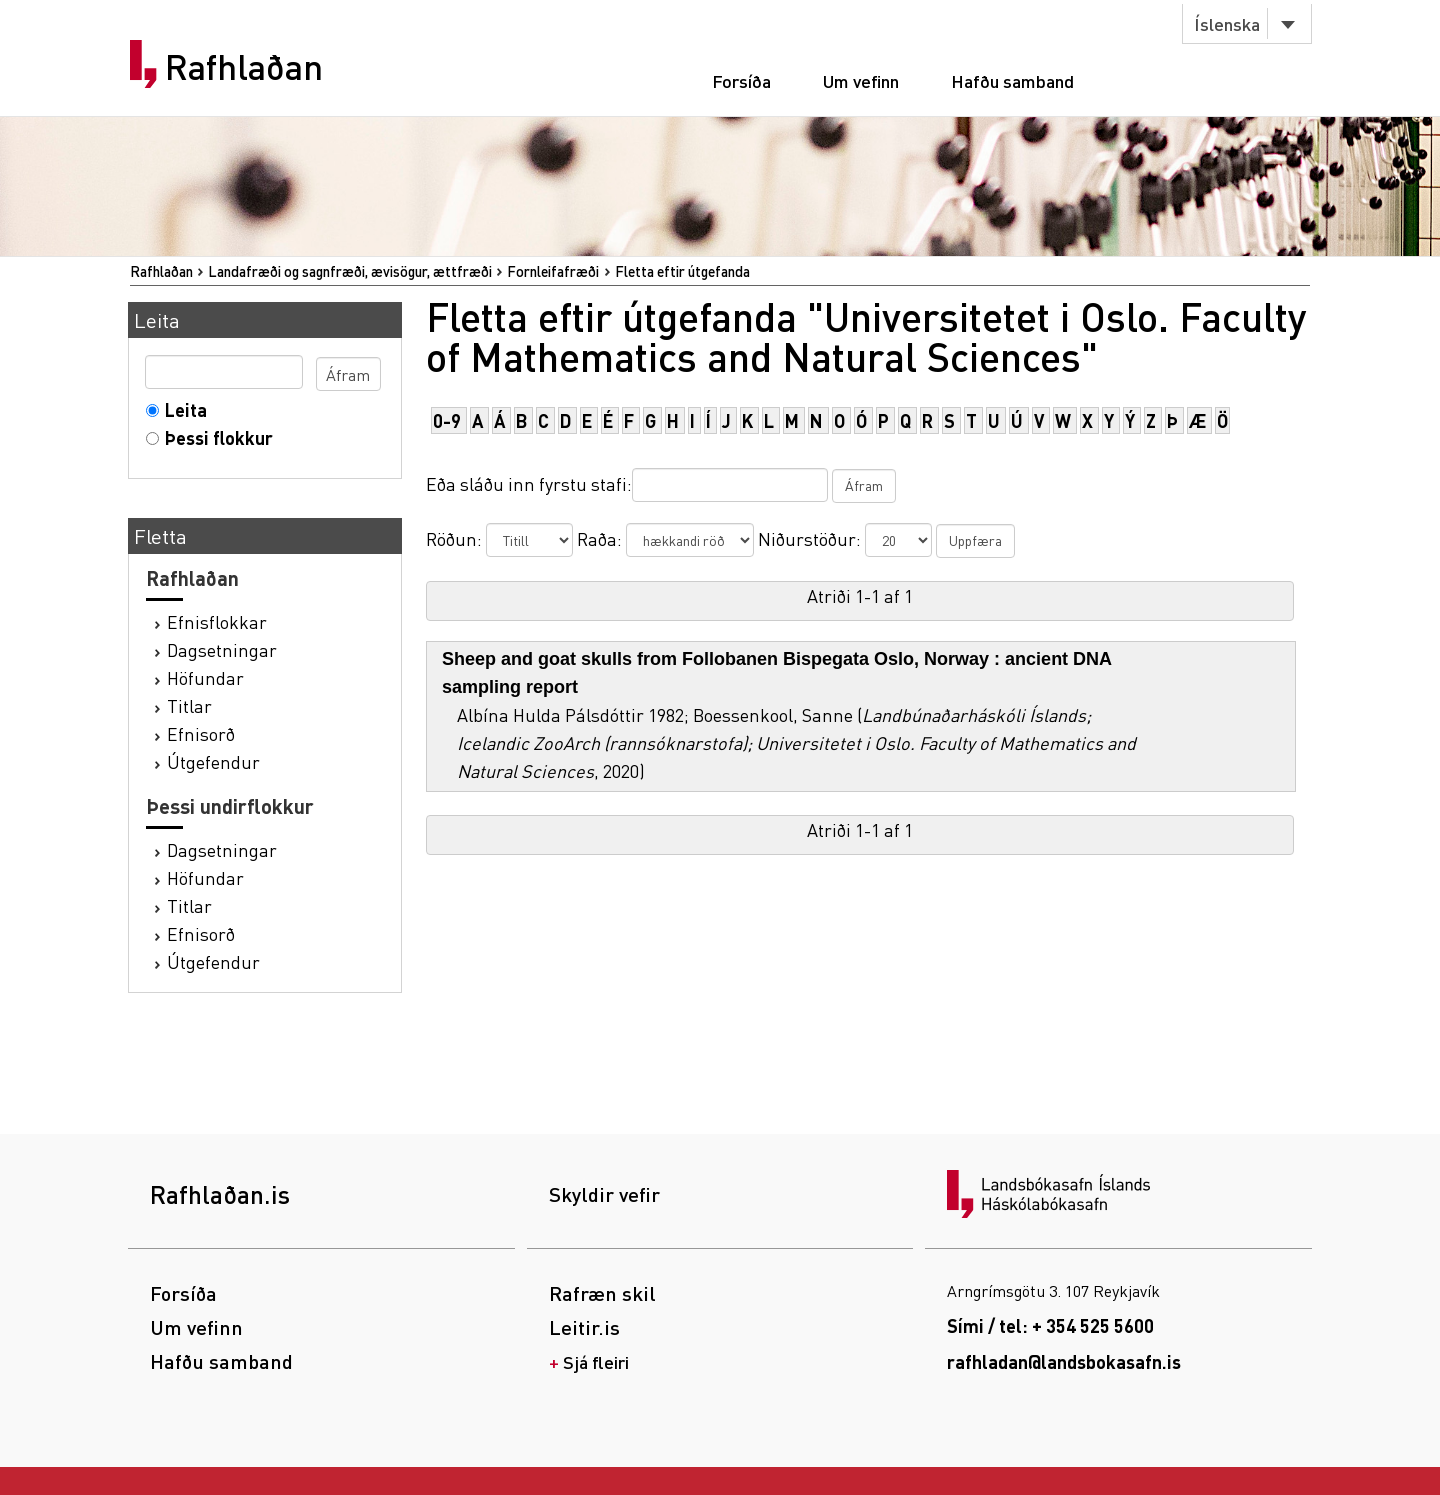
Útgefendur (213, 761)
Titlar (189, 705)
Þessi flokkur (214, 437)
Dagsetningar (222, 649)
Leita (181, 409)
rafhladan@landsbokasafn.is (1064, 1361)
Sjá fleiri (596, 1361)
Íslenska (1227, 23)
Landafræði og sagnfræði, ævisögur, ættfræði (350, 271)
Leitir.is (584, 1327)
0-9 (447, 420)
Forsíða (741, 80)
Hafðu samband (1012, 80)
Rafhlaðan (244, 67)
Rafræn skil (602, 1293)
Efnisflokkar (217, 621)
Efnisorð (201, 733)
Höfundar (205, 677)
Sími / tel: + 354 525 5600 (1050, 1325)
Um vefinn (861, 80)
